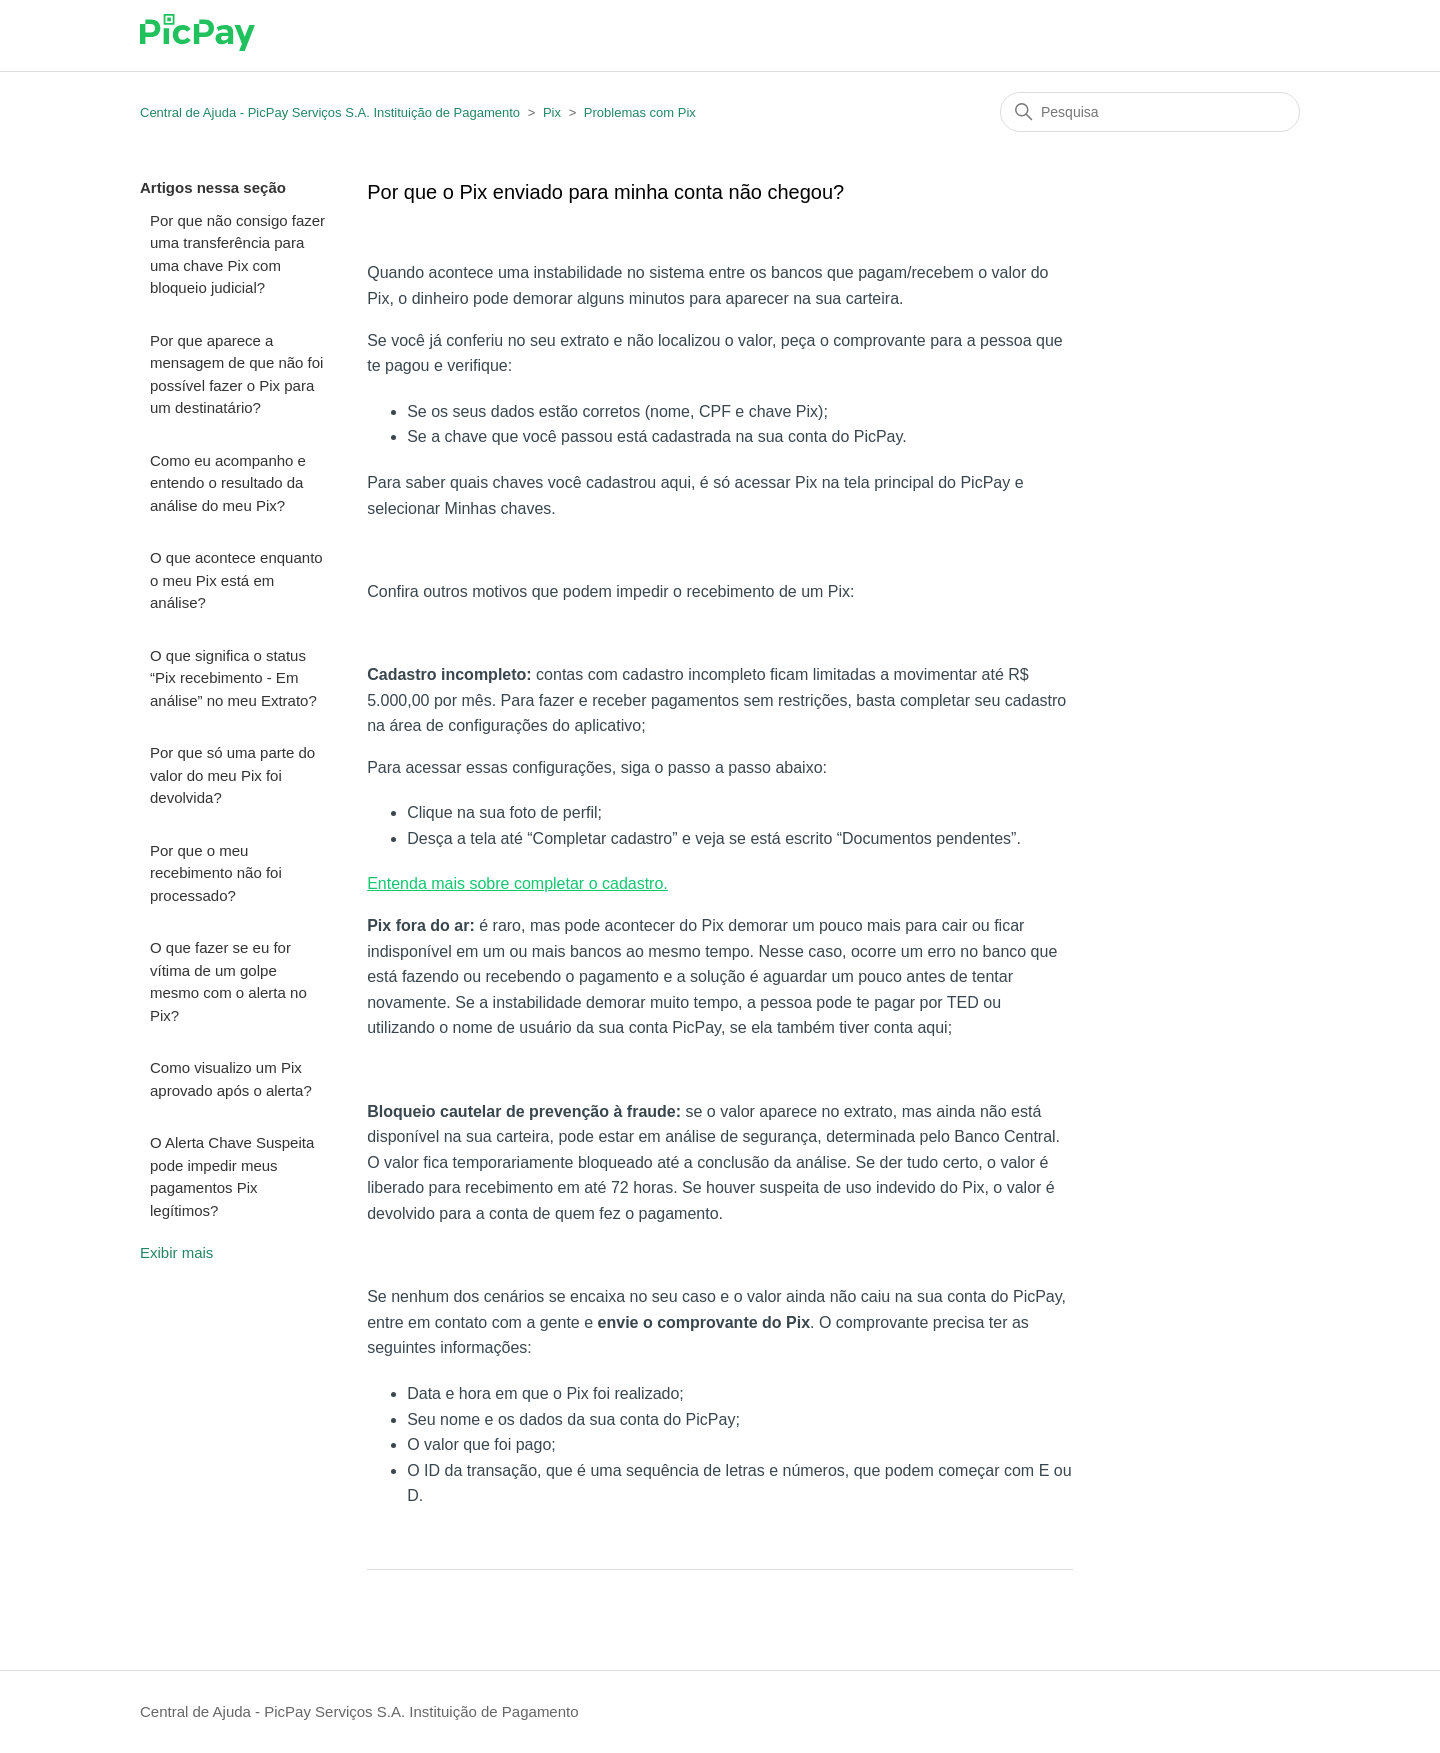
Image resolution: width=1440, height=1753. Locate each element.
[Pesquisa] (1150, 112)
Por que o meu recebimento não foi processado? (216, 873)
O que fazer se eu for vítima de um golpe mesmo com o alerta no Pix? (228, 981)
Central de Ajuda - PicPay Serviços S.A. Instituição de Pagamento (330, 112)
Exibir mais (176, 1252)
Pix (552, 112)
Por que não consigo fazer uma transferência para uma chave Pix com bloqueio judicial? (237, 254)
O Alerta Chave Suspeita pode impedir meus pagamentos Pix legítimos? (232, 1176)
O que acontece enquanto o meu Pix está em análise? (236, 580)
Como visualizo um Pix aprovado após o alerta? (231, 1079)
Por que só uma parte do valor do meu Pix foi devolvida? (232, 775)
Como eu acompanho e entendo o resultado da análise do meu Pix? (228, 483)
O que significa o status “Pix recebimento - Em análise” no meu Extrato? (233, 678)
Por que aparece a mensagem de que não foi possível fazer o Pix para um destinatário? (236, 374)
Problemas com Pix (640, 112)
